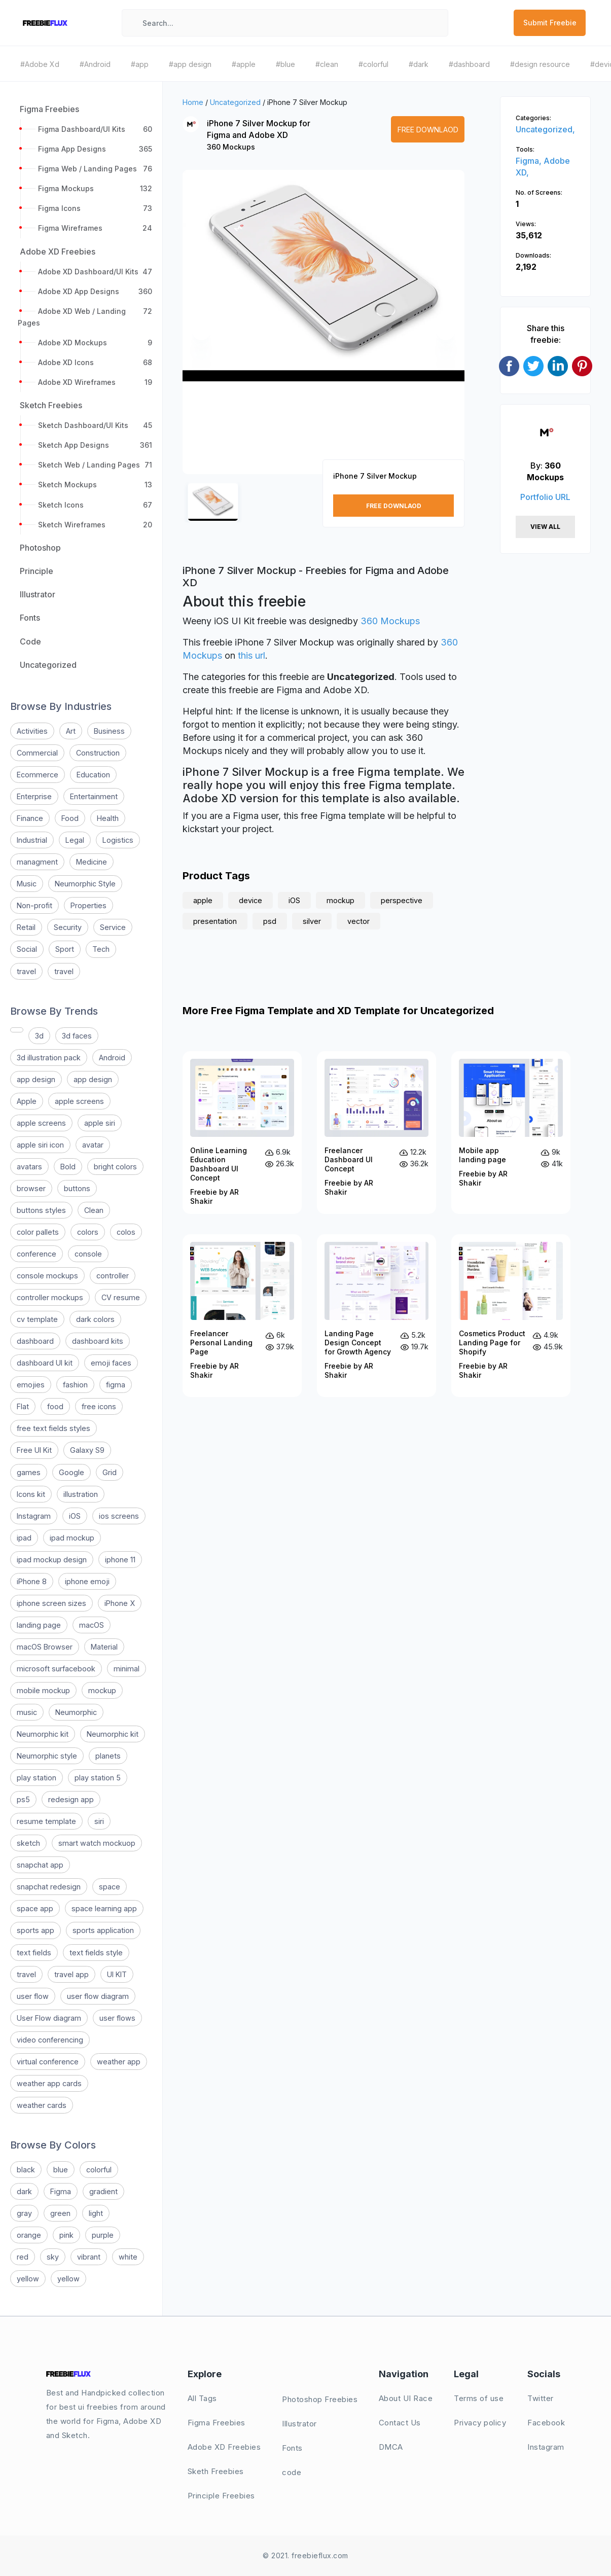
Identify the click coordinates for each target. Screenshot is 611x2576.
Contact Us (400, 2422)
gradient (103, 2191)
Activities (32, 731)
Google (71, 1472)
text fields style (96, 1952)
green (60, 2213)
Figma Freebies (216, 2422)
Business (109, 731)
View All (545, 526)
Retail (26, 927)
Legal (74, 840)
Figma (60, 2191)
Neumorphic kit (42, 1734)
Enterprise (34, 796)
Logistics (117, 840)
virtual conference (48, 2061)
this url (251, 655)
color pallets (38, 1232)
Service (113, 927)
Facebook (546, 2422)
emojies (31, 1384)
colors (87, 1232)
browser (31, 1188)
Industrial (32, 840)
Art (71, 731)
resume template (46, 1821)
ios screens (119, 1516)
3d (39, 1035)
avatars (29, 1166)
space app (35, 1908)
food (55, 1406)
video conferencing (50, 2039)
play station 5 (98, 1777)
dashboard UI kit (45, 1362)
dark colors (95, 1319)
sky (53, 2256)
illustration (80, 1494)
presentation (215, 921)
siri (99, 1821)
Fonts (292, 2448)
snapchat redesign (49, 1886)
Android (112, 1057)
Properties (88, 905)
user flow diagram (98, 1996)
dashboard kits (97, 1341)
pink (66, 2235)
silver (312, 921)
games (29, 1472)
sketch (28, 1843)
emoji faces (111, 1362)
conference (36, 1253)
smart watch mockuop (96, 1843)
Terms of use (479, 2398)
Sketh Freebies (216, 2471)
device (250, 900)
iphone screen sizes (51, 1603)
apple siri (99, 1123)
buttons (77, 1188)
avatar (92, 1144)
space (109, 1886)
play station (36, 1777)
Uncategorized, (545, 129)
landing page (39, 1625)
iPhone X (119, 1603)
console (88, 1253)
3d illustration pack (49, 1057)
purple (103, 2235)
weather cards (41, 2105)
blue (60, 2169)
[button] (201, 331)
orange (29, 2235)
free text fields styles (53, 1428)
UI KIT (117, 1974)
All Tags (202, 2398)
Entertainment (94, 796)
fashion (75, 1384)
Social (27, 949)
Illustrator (299, 2423)
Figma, (530, 161)
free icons (99, 1406)
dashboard (35, 1341)
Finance (30, 818)
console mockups (47, 1275)
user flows (117, 2018)
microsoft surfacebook (56, 1668)
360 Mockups (231, 146)
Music (27, 883)
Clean (93, 1210)
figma (115, 1384)
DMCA (391, 2447)
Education (93, 774)
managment (37, 861)
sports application (103, 1930)
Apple (27, 1101)
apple (202, 900)
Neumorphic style (47, 1755)
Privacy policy (480, 2422)
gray (24, 2213)
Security (68, 927)
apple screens (79, 1101)
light (96, 2213)
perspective (401, 900)
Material (104, 1646)
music (27, 1712)
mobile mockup (43, 1690)
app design (36, 1079)
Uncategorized (235, 102)
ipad (24, 1537)
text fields (34, 1952)
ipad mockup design (52, 1559)
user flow (33, 1996)
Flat (23, 1406)
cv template (37, 1319)
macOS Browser (45, 1646)
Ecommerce (37, 774)
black (26, 2169)
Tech (101, 949)
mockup (102, 1690)
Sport (64, 949)
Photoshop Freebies (319, 2399)
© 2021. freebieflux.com (305, 2555)
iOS (75, 1516)
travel (26, 971)
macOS (91, 1625)
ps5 (23, 1799)
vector (358, 921)
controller (112, 1275)
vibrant (88, 2256)
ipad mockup (72, 1537)
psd (269, 921)
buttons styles (41, 1210)
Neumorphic (76, 1712)
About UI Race (406, 2398)
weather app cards (49, 2083)
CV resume (120, 1297)
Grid (109, 1472)
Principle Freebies (221, 2495)
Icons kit (31, 1494)
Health (108, 818)
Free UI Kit (34, 1450)
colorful (99, 2169)
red (22, 2256)
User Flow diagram (49, 2018)
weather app (118, 2061)
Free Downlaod (428, 129)
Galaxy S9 (87, 1450)
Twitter (540, 2398)
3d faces (77, 1035)
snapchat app (40, 1865)
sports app (35, 1930)
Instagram (34, 1516)
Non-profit (34, 905)
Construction (98, 752)
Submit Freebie (550, 22)
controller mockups (50, 1297)
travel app (71, 1974)
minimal (126, 1668)
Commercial (37, 752)
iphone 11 (120, 1559)
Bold (68, 1166)
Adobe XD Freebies (224, 2447)
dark (24, 2191)
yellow (28, 2278)
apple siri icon (40, 1144)
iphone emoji (87, 1581)
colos (126, 1232)
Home (193, 102)
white (128, 2256)
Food (70, 818)
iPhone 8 (32, 1581)
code (291, 2472)
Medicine (91, 861)
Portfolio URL (545, 497)
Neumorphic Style (85, 883)
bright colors (115, 1166)
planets (108, 1755)
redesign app (71, 1799)
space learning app (104, 1908)
